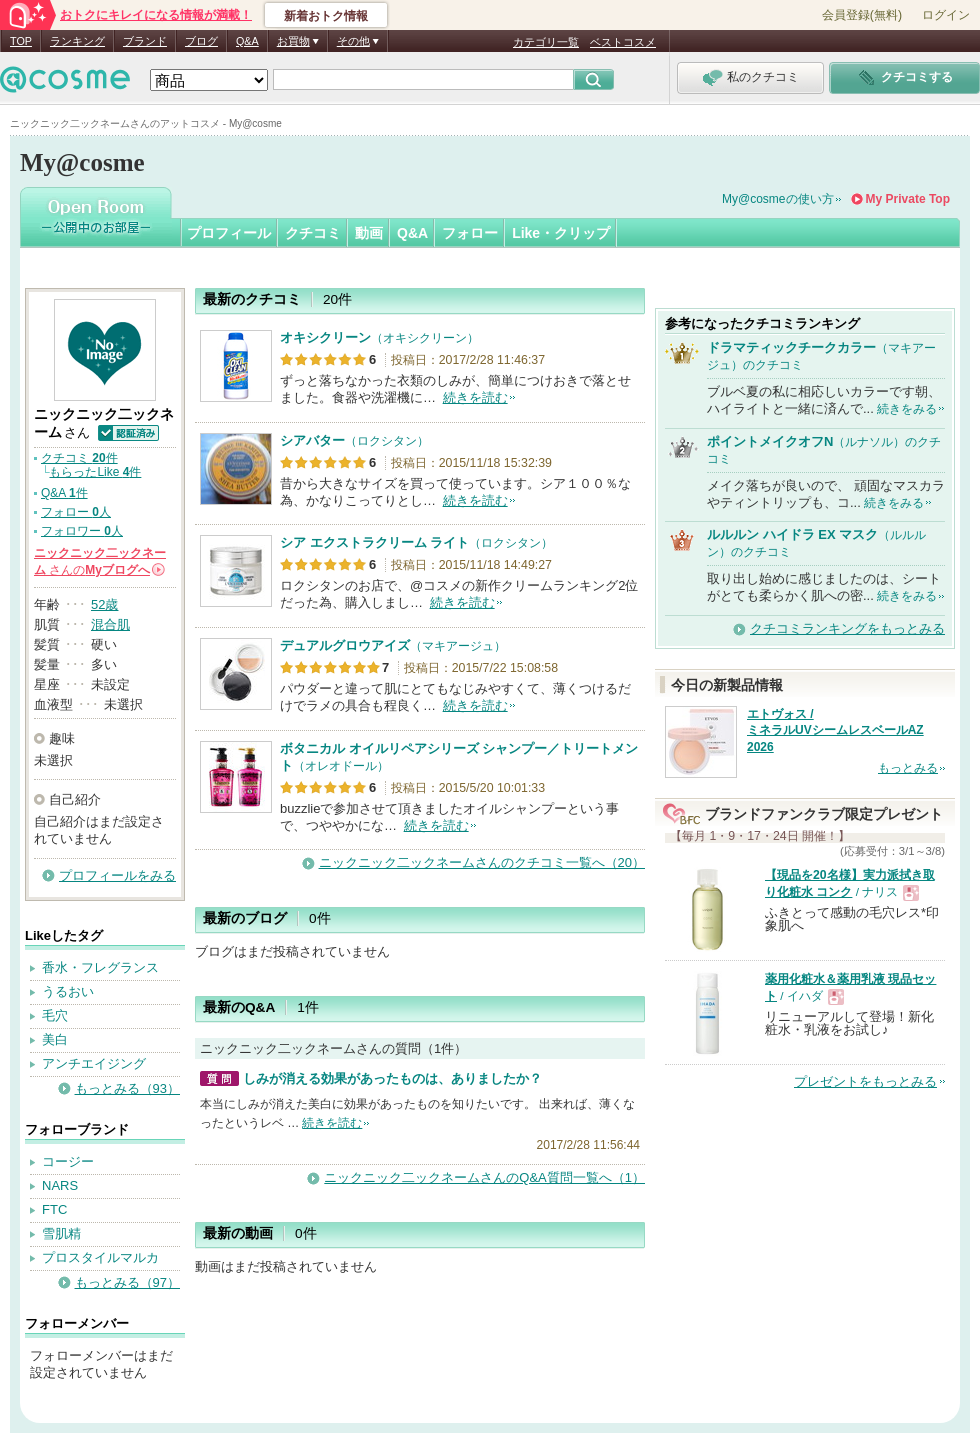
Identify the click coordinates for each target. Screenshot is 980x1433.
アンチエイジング (94, 1063)
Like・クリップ (561, 233)
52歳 (104, 604)
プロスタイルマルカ (100, 1257)
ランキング (77, 41)
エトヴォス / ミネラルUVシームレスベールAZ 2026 (835, 731)
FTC (54, 1209)
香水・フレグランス (100, 967)
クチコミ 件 (79, 458)
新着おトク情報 (326, 16)
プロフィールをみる (117, 875)
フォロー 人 (76, 512)
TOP (21, 41)
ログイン (946, 15)
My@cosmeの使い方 (778, 199)
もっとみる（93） (127, 1088)
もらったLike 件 (95, 472)
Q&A (247, 41)
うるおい (68, 991)
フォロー (470, 233)
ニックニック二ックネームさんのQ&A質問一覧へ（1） (484, 1177)
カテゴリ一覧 (546, 42)
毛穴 (55, 1015)
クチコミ (313, 233)
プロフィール (229, 233)
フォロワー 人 (82, 531)
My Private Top (908, 199)
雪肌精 (61, 1233)
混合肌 (110, 624)
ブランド (145, 41)
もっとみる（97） (127, 1282)
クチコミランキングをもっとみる (847, 628)
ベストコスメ (623, 42)
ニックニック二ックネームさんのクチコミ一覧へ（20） (482, 862)
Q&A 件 (64, 493)
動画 (369, 233)
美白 (55, 1039)
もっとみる (908, 768)
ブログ (201, 41)
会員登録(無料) (862, 15)
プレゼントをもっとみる (865, 1081)
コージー (68, 1161)
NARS (60, 1185)
